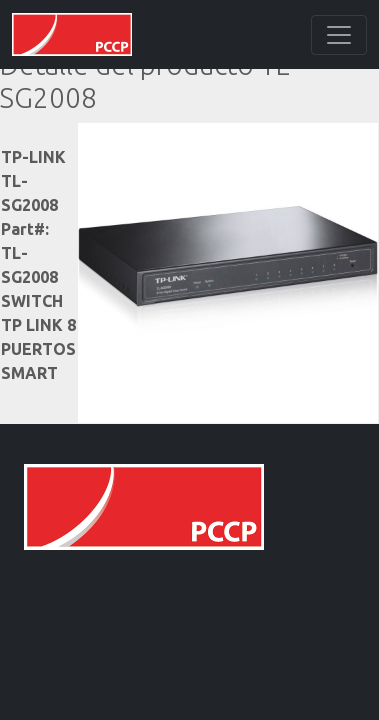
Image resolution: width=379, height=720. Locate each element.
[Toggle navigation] (339, 35)
